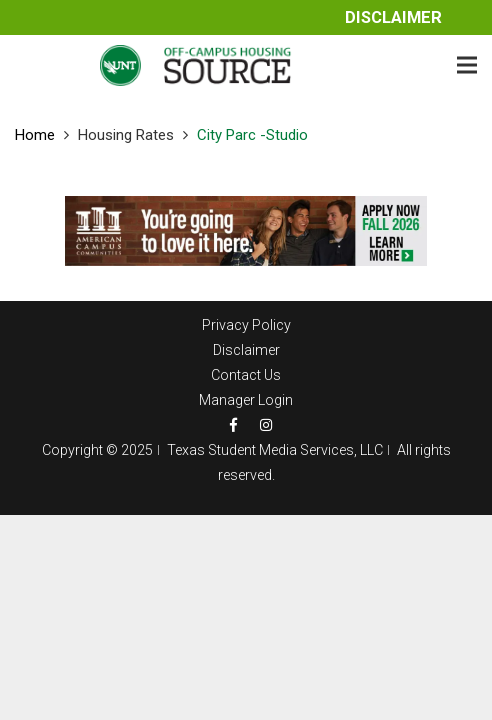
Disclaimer (393, 17)
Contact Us (246, 375)
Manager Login (246, 400)
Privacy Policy (246, 325)
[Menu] (467, 65)
